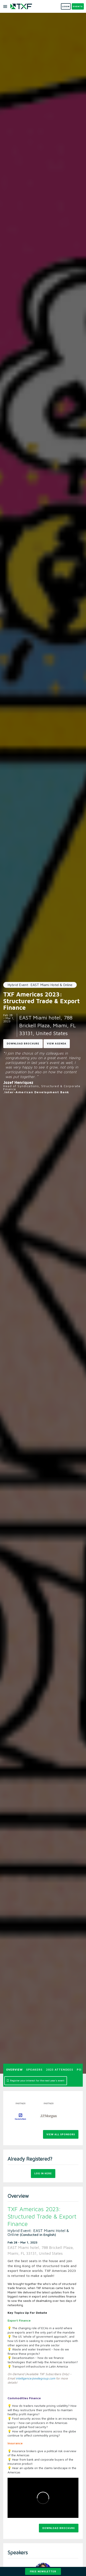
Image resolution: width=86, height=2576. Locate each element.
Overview (14, 2069)
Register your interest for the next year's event (35, 2080)
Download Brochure (23, 1043)
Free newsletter (43, 2571)
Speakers (34, 2069)
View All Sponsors (60, 2134)
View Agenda (56, 1043)
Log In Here (43, 2173)
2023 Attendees (59, 2069)
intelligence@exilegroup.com (35, 2378)
